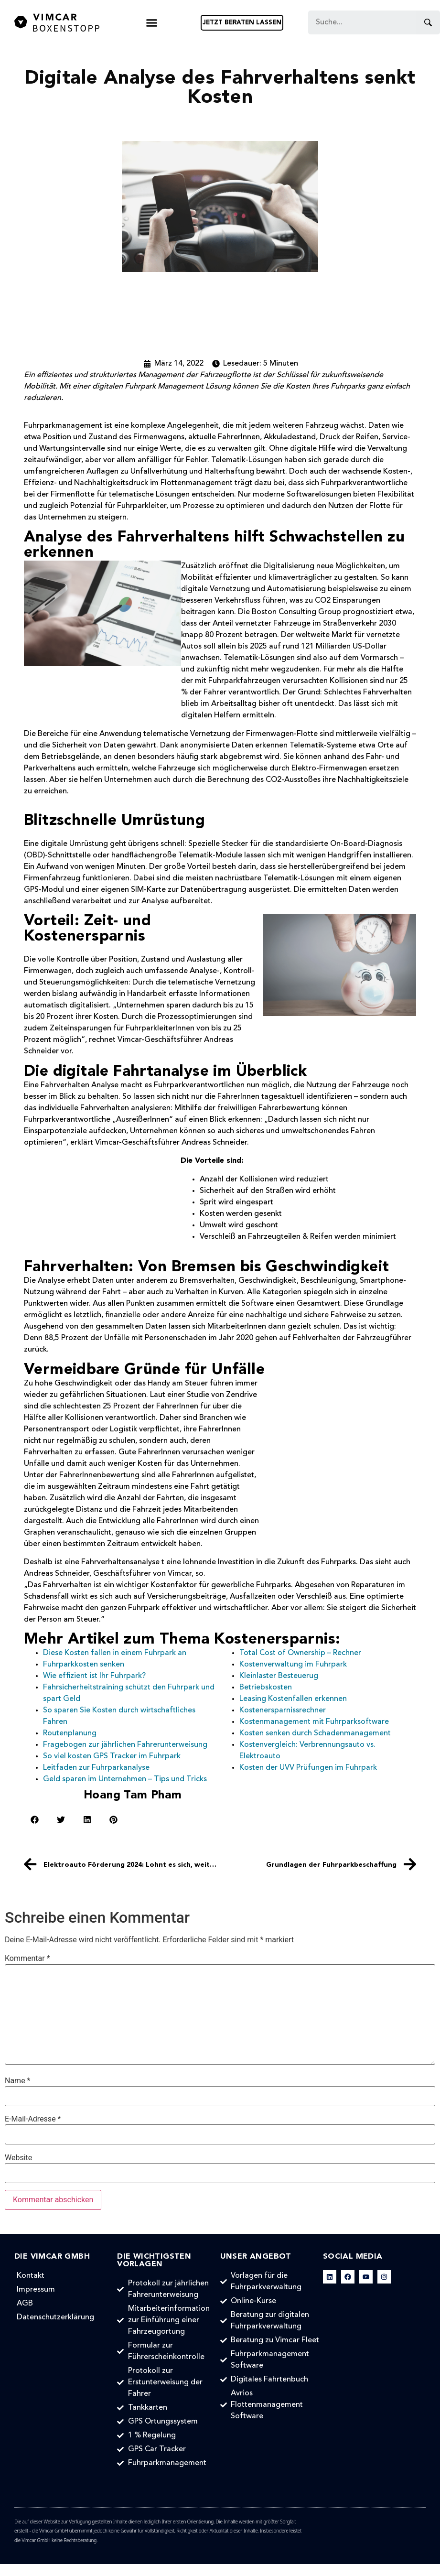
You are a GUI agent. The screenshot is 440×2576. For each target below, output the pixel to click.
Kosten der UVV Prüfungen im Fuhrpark (308, 1768)
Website (18, 2158)
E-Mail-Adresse (33, 2119)
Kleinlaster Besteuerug (278, 1676)
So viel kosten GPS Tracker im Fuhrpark (112, 1756)
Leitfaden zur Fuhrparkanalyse (96, 1768)
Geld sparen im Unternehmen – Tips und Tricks (125, 1779)
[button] (152, 23)
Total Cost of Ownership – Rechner (300, 1653)
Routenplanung (70, 1733)
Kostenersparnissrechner (282, 1710)
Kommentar (27, 1958)
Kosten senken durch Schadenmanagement (315, 1733)
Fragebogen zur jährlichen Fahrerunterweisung (125, 1745)
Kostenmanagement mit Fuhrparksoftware (314, 1722)
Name (18, 2081)
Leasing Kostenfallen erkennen (293, 1699)
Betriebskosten (265, 1687)
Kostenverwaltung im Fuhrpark (293, 1664)
